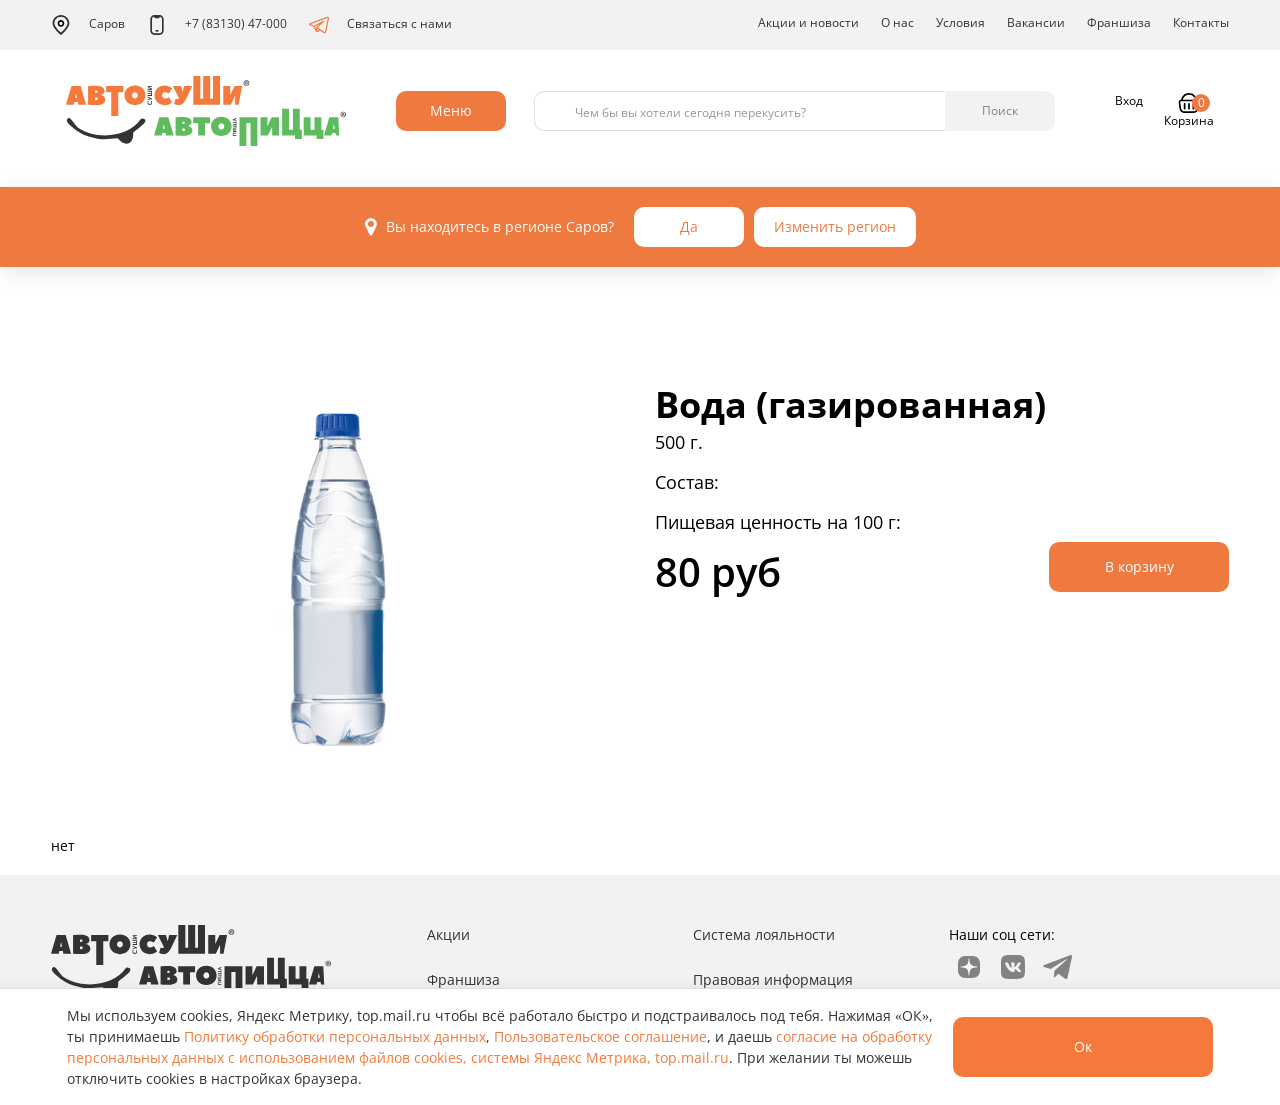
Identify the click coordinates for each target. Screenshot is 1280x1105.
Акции (448, 934)
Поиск (1000, 110)
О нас (897, 22)
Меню (451, 110)
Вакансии (1036, 22)
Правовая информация (773, 979)
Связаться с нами (380, 25)
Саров (88, 25)
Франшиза (1119, 22)
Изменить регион (835, 226)
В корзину (1139, 566)
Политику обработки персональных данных (335, 1036)
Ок (1083, 1046)
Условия (960, 22)
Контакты (1201, 22)
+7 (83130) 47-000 (217, 25)
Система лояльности (764, 934)
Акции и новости (808, 22)
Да (689, 226)
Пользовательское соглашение (600, 1036)
